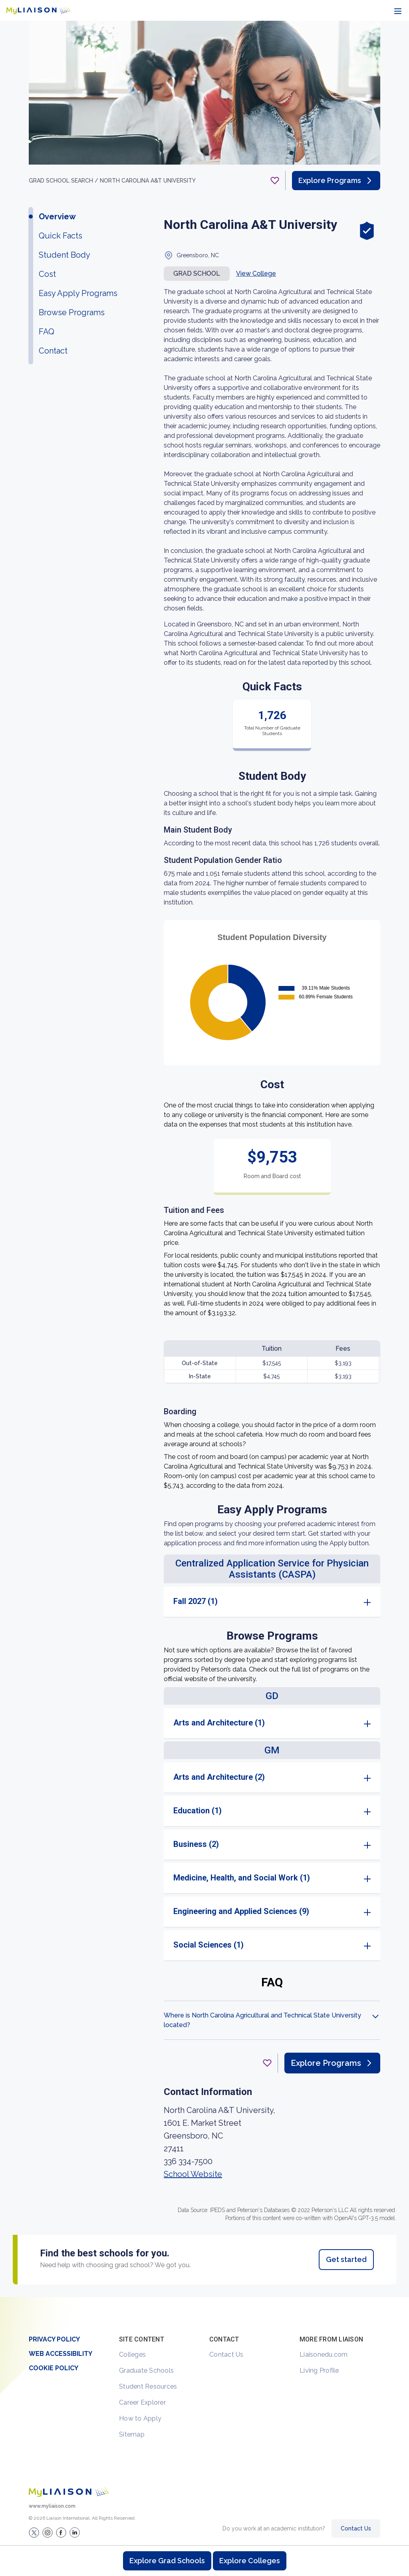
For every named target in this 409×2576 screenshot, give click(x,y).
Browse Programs (72, 312)
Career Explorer (142, 2402)
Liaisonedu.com (324, 2354)
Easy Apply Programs (78, 293)
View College (256, 273)
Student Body (64, 255)
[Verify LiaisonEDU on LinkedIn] (74, 2532)
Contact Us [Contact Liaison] (356, 2528)
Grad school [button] (196, 273)
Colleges (132, 2354)
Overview (57, 216)
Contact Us (226, 2354)
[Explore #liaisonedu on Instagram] (47, 2532)
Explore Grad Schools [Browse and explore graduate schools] (167, 2560)
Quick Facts (60, 236)
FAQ (46, 331)
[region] (204, 1159)
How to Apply (140, 2418)
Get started (346, 2259)
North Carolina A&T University (148, 180)
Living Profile (319, 2370)
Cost (47, 274)
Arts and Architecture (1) (219, 1722)
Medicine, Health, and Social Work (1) (241, 1877)
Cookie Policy (53, 2368)
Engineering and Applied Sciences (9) (241, 1911)
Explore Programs (336, 180)
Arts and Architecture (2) (219, 1777)
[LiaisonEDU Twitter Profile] (34, 2532)
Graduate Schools (146, 2370)
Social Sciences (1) (208, 1945)
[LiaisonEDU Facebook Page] (61, 2532)
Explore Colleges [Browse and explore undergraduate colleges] (249, 2560)
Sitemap (132, 2434)
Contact (53, 351)
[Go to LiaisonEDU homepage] (38, 10)
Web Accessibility (60, 2353)
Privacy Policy (54, 2339)
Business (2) (196, 1844)
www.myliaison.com (52, 2506)
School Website (193, 2174)
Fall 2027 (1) (195, 1601)
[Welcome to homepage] (69, 2492)
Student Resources (148, 2386)
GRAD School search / (63, 180)
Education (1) (197, 1810)
